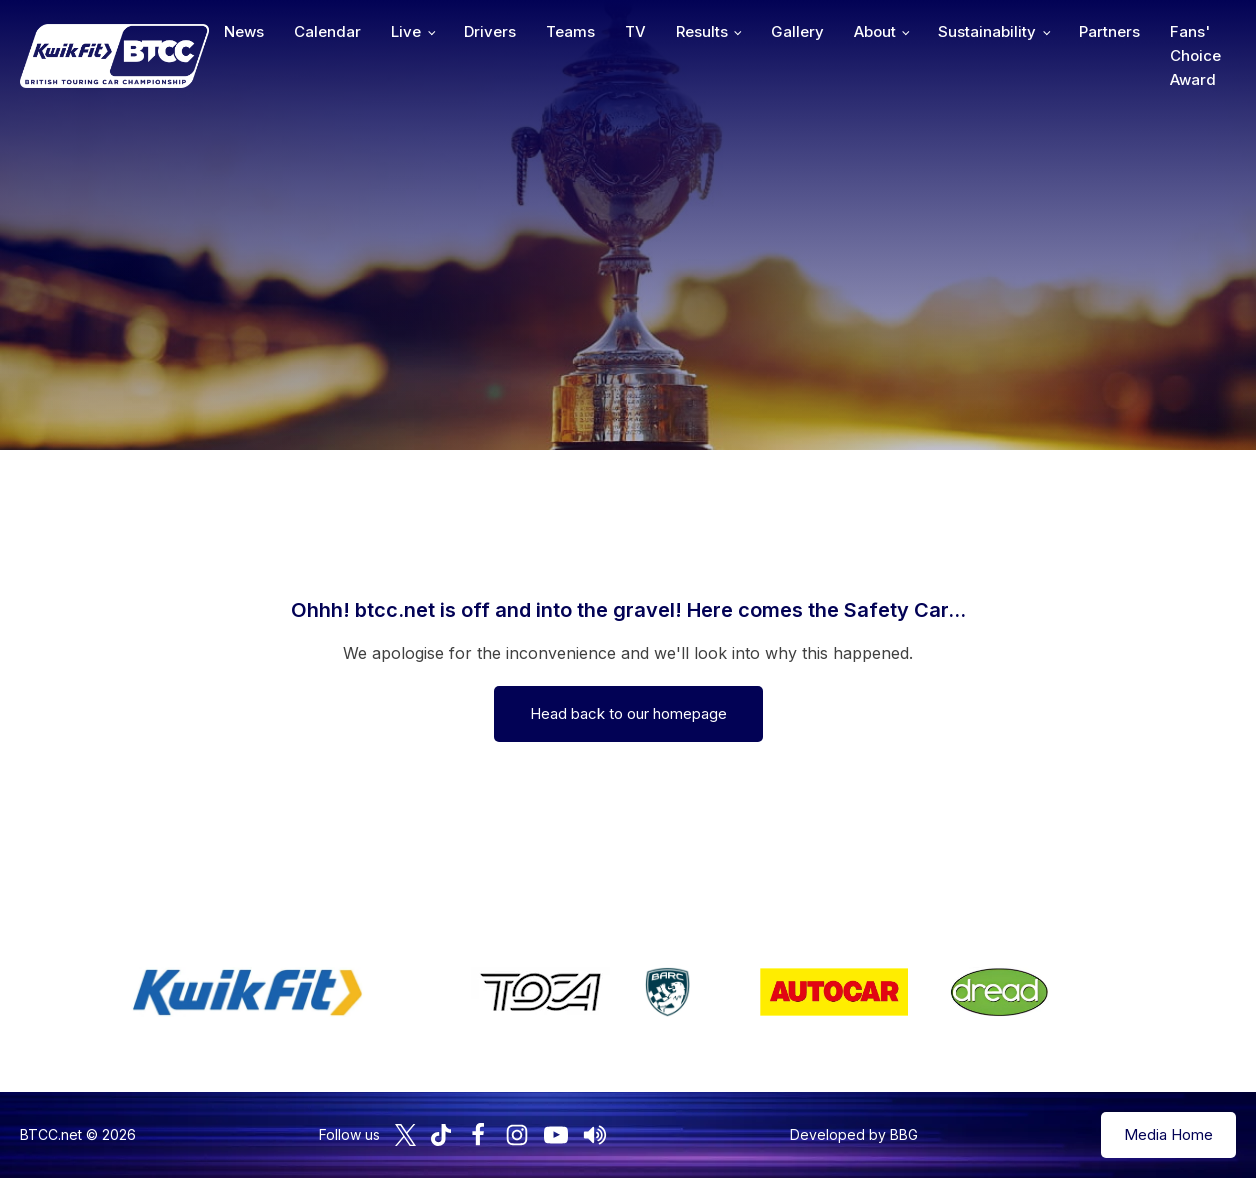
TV (635, 31)
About (875, 31)
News (244, 31)
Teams (570, 31)
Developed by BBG (854, 1134)
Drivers (490, 31)
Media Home (1168, 1134)
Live (406, 31)
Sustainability (987, 31)
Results (702, 31)
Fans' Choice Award (1195, 55)
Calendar (327, 31)
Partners (1109, 31)
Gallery (797, 31)
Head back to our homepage (628, 713)
